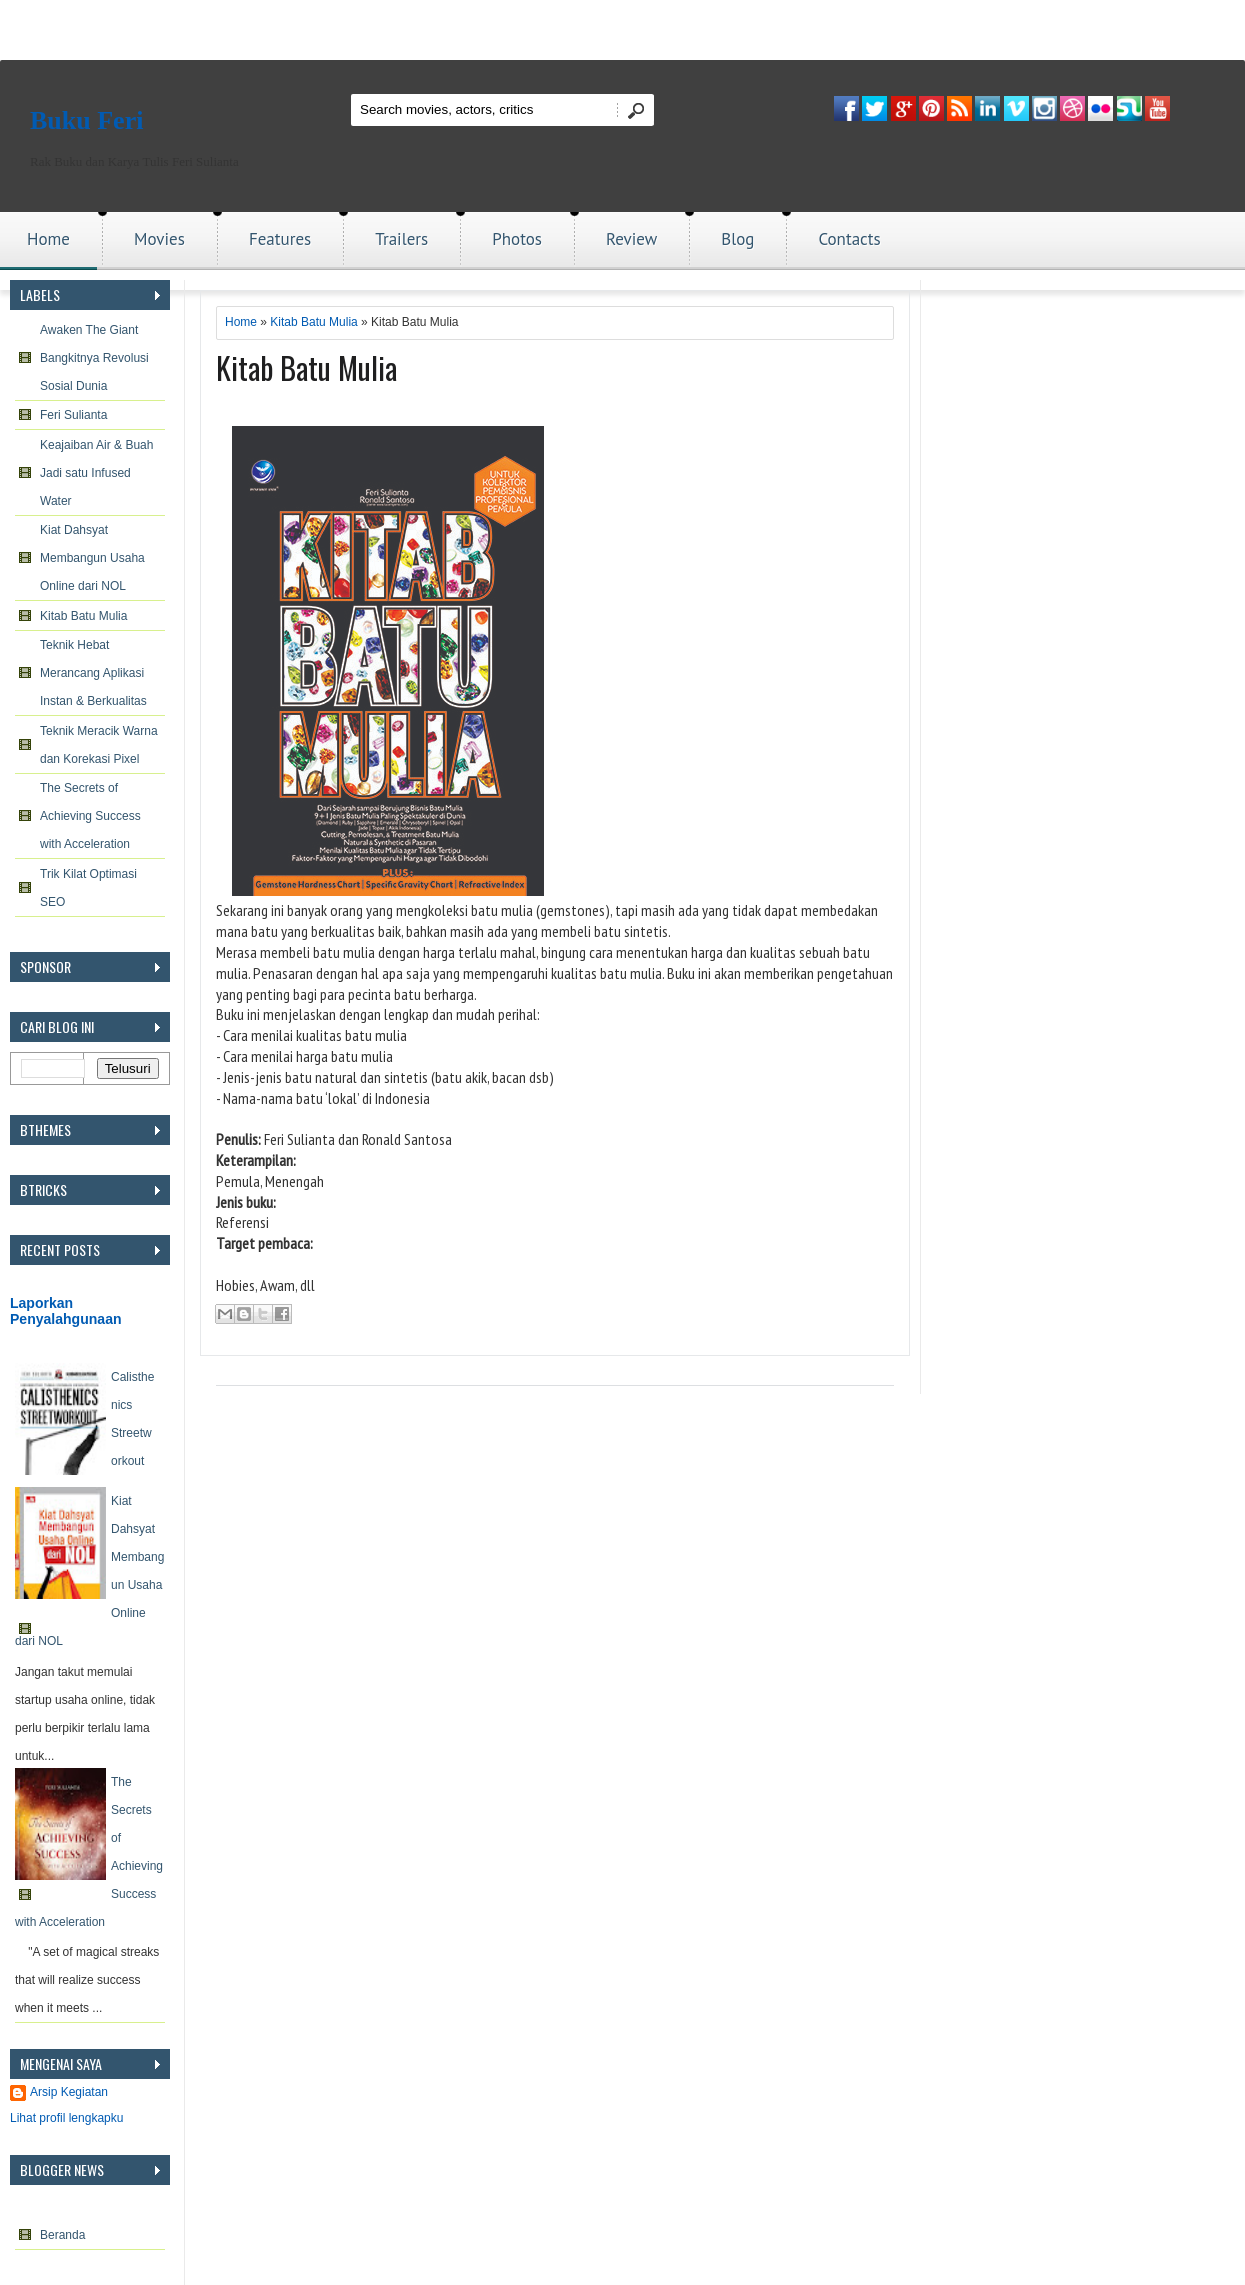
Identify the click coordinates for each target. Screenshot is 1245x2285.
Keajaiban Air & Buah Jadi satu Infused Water (96, 473)
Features (280, 239)
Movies (159, 239)
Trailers (401, 239)
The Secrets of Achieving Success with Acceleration (90, 816)
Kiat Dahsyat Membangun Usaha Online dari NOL (92, 558)
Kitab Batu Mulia (83, 616)
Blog (737, 239)
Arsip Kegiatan (69, 2092)
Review (631, 239)
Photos (517, 239)
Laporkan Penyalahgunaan (66, 1311)
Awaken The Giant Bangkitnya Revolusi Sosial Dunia (94, 358)
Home (48, 239)
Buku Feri (86, 120)
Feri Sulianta (73, 415)
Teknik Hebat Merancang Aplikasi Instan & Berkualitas (93, 673)
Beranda (62, 2235)
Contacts (849, 239)
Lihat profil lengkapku (66, 2118)
